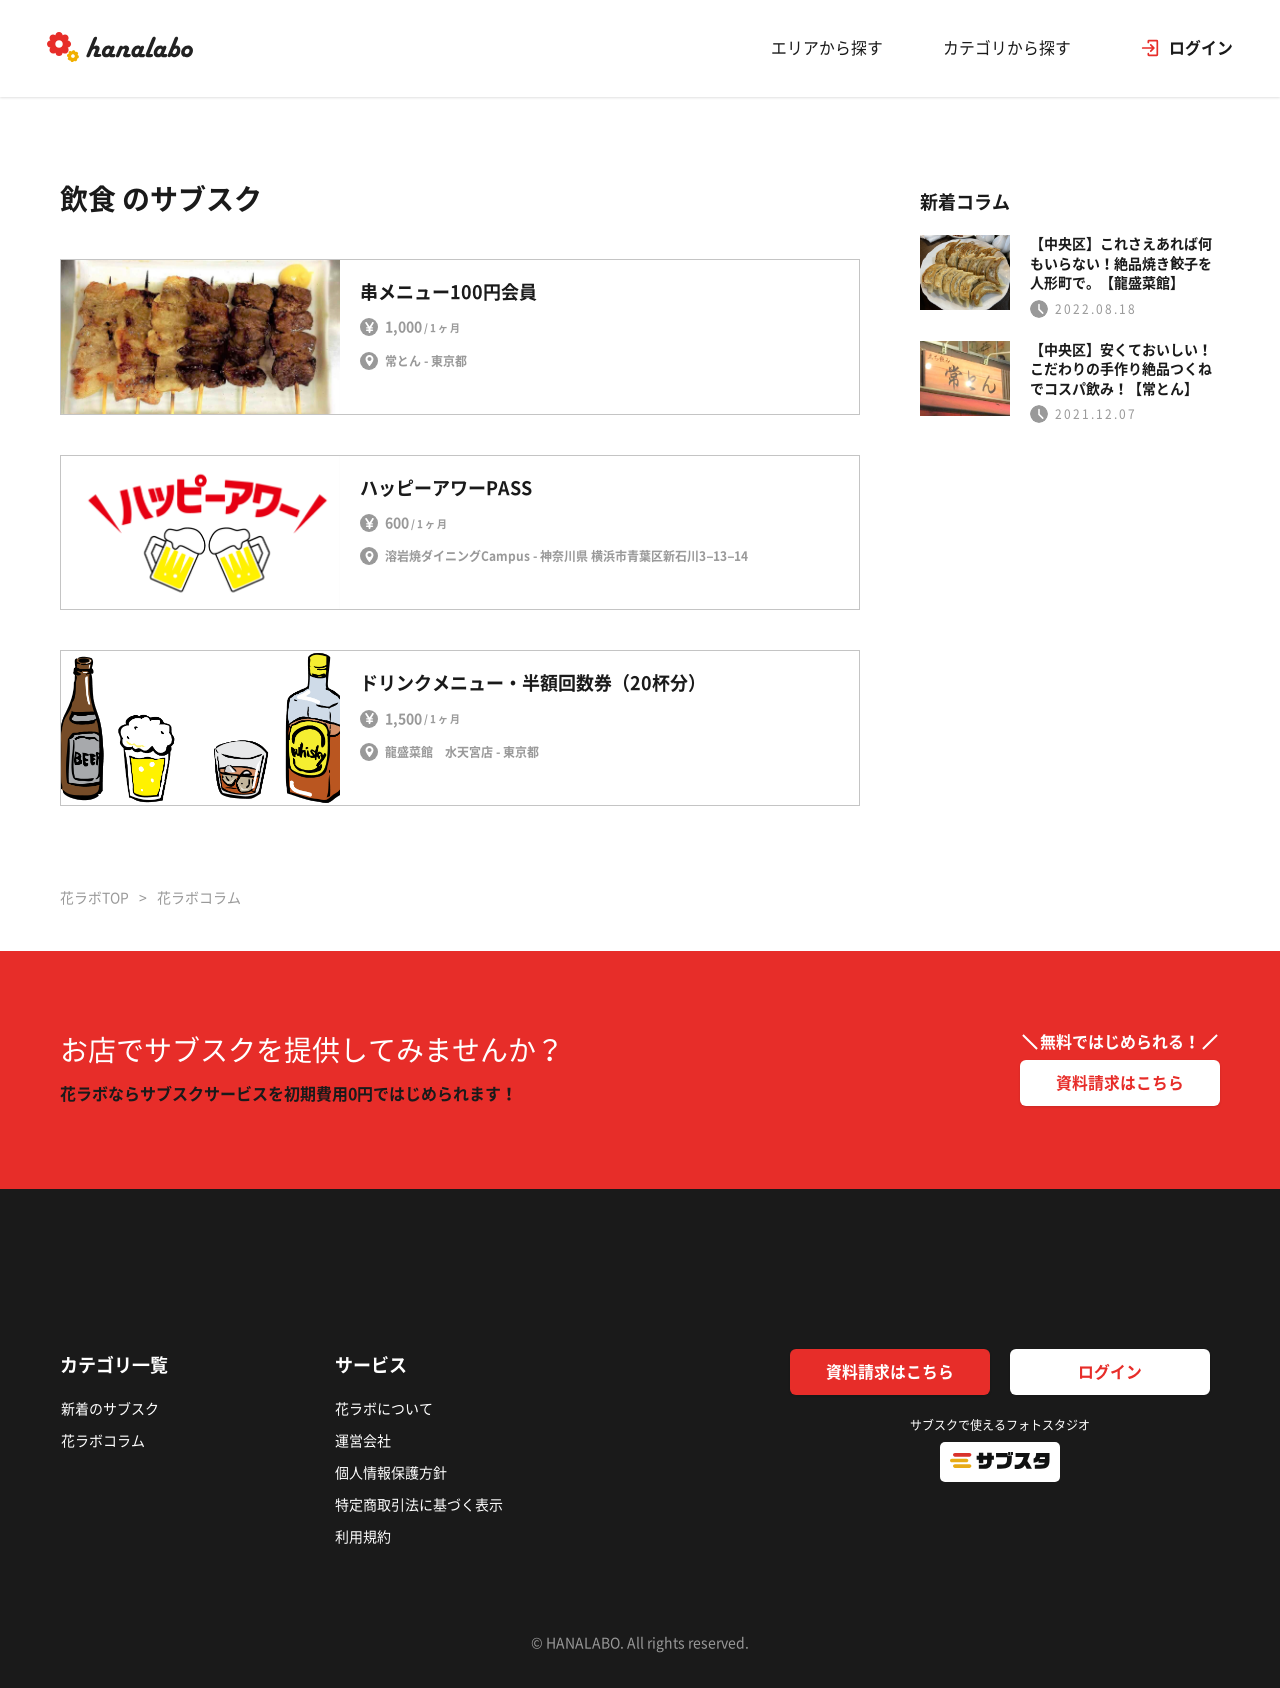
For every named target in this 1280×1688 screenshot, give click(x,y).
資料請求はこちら (1120, 1083)
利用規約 (362, 1529)
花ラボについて (383, 1409)
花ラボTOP (94, 898)
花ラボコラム (102, 1439)
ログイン (1110, 1372)
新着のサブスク (109, 1409)
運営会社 (362, 1439)
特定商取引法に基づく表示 (418, 1499)
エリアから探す (824, 50)
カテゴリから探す (1004, 50)
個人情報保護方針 (390, 1469)
